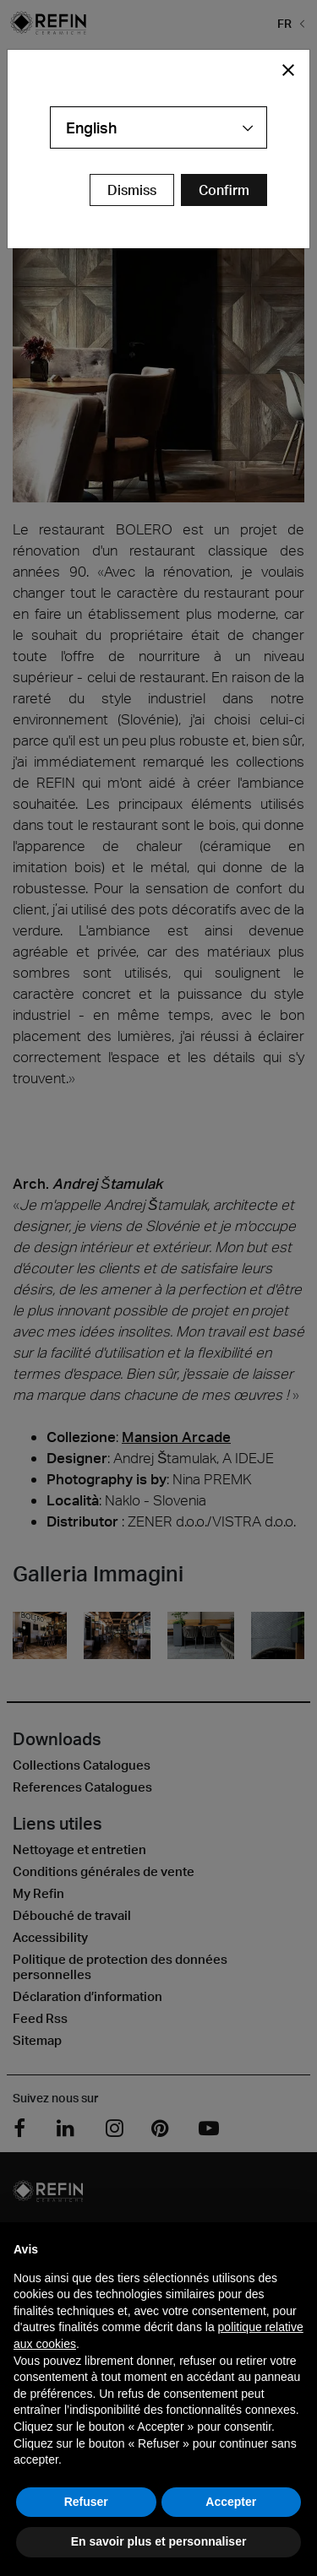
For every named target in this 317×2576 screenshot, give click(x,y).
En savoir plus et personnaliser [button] (159, 2541)
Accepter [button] (230, 2501)
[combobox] (158, 127)
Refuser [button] (86, 2501)
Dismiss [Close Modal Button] (131, 190)
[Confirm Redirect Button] (224, 190)
